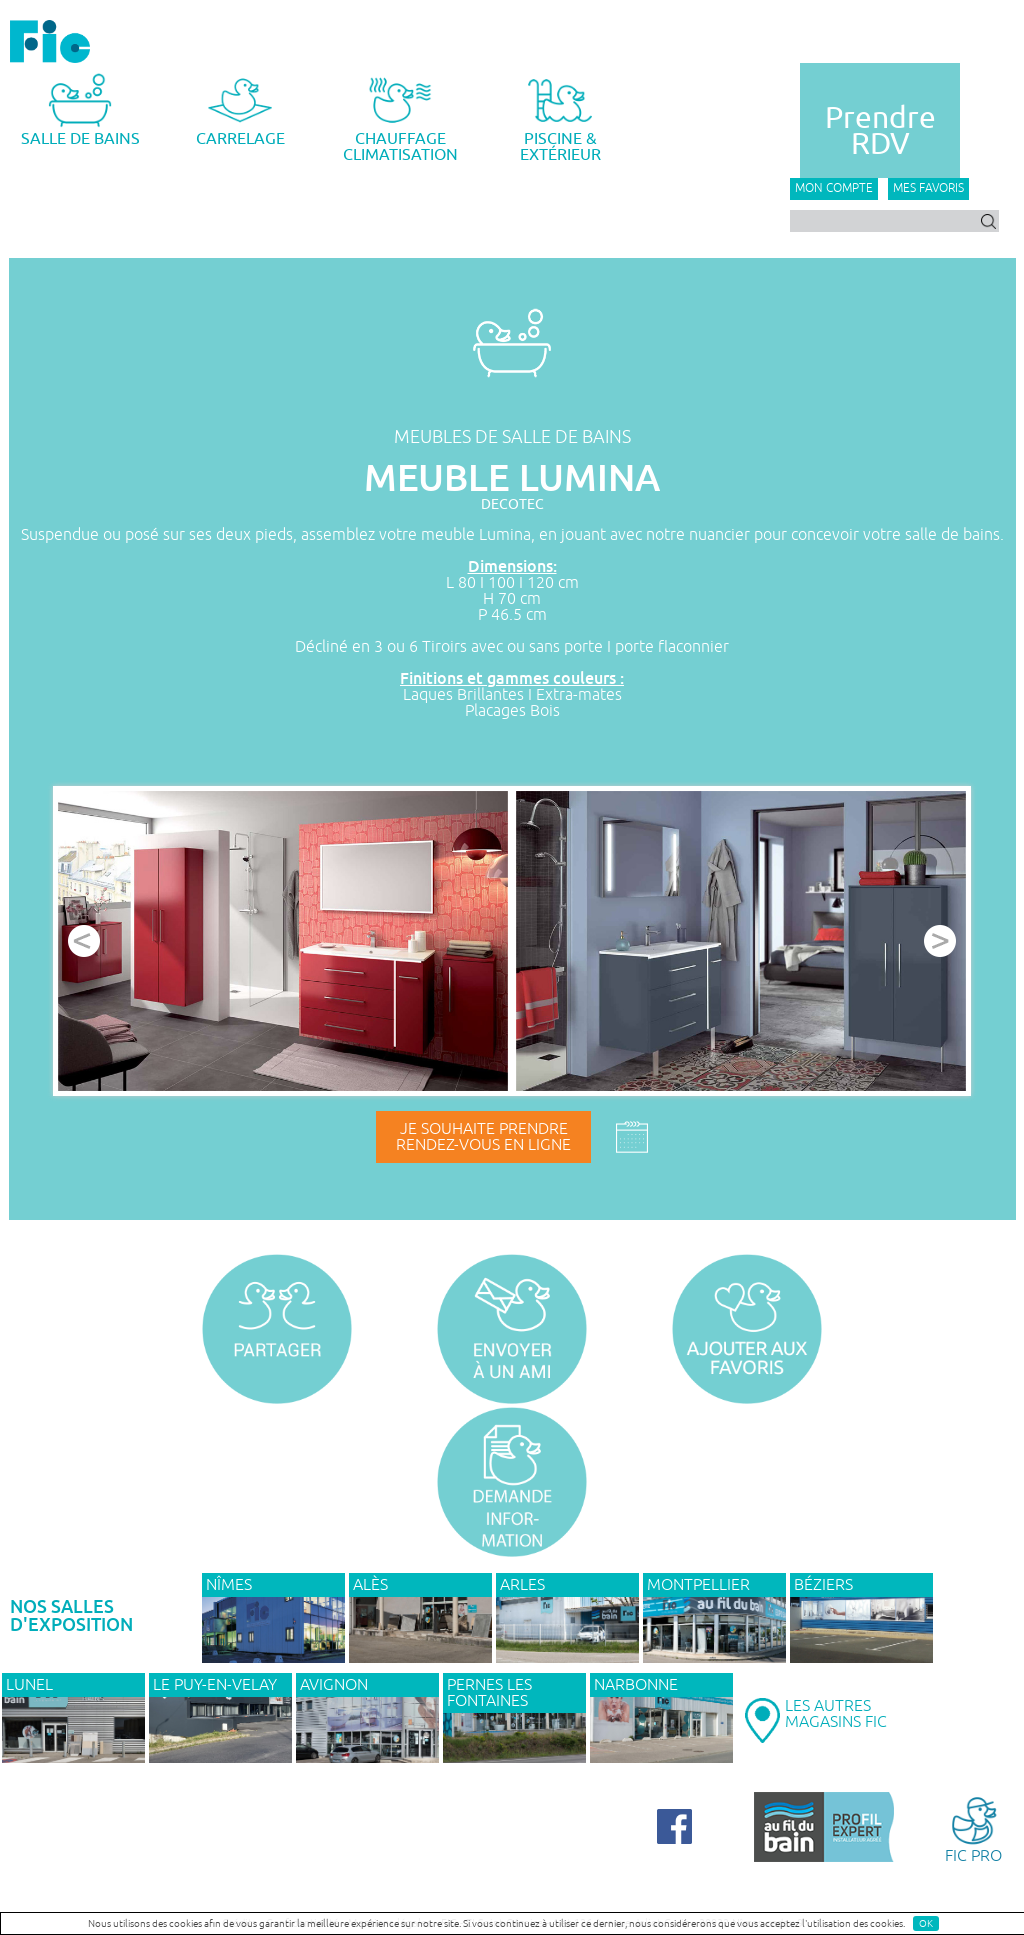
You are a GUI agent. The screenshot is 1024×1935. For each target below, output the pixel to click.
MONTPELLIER (698, 1585)
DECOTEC (512, 504)
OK (926, 1923)
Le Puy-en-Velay (215, 1685)
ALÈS (370, 1585)
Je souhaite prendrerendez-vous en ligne (483, 1137)
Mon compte (834, 188)
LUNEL (29, 1685)
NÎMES (229, 1585)
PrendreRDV (880, 131)
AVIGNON (334, 1685)
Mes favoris (928, 188)
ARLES (522, 1585)
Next (940, 941)
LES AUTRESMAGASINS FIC (836, 1714)
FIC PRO (973, 1828)
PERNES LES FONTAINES (489, 1693)
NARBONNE (636, 1685)
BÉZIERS (823, 1585)
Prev (84, 941)
